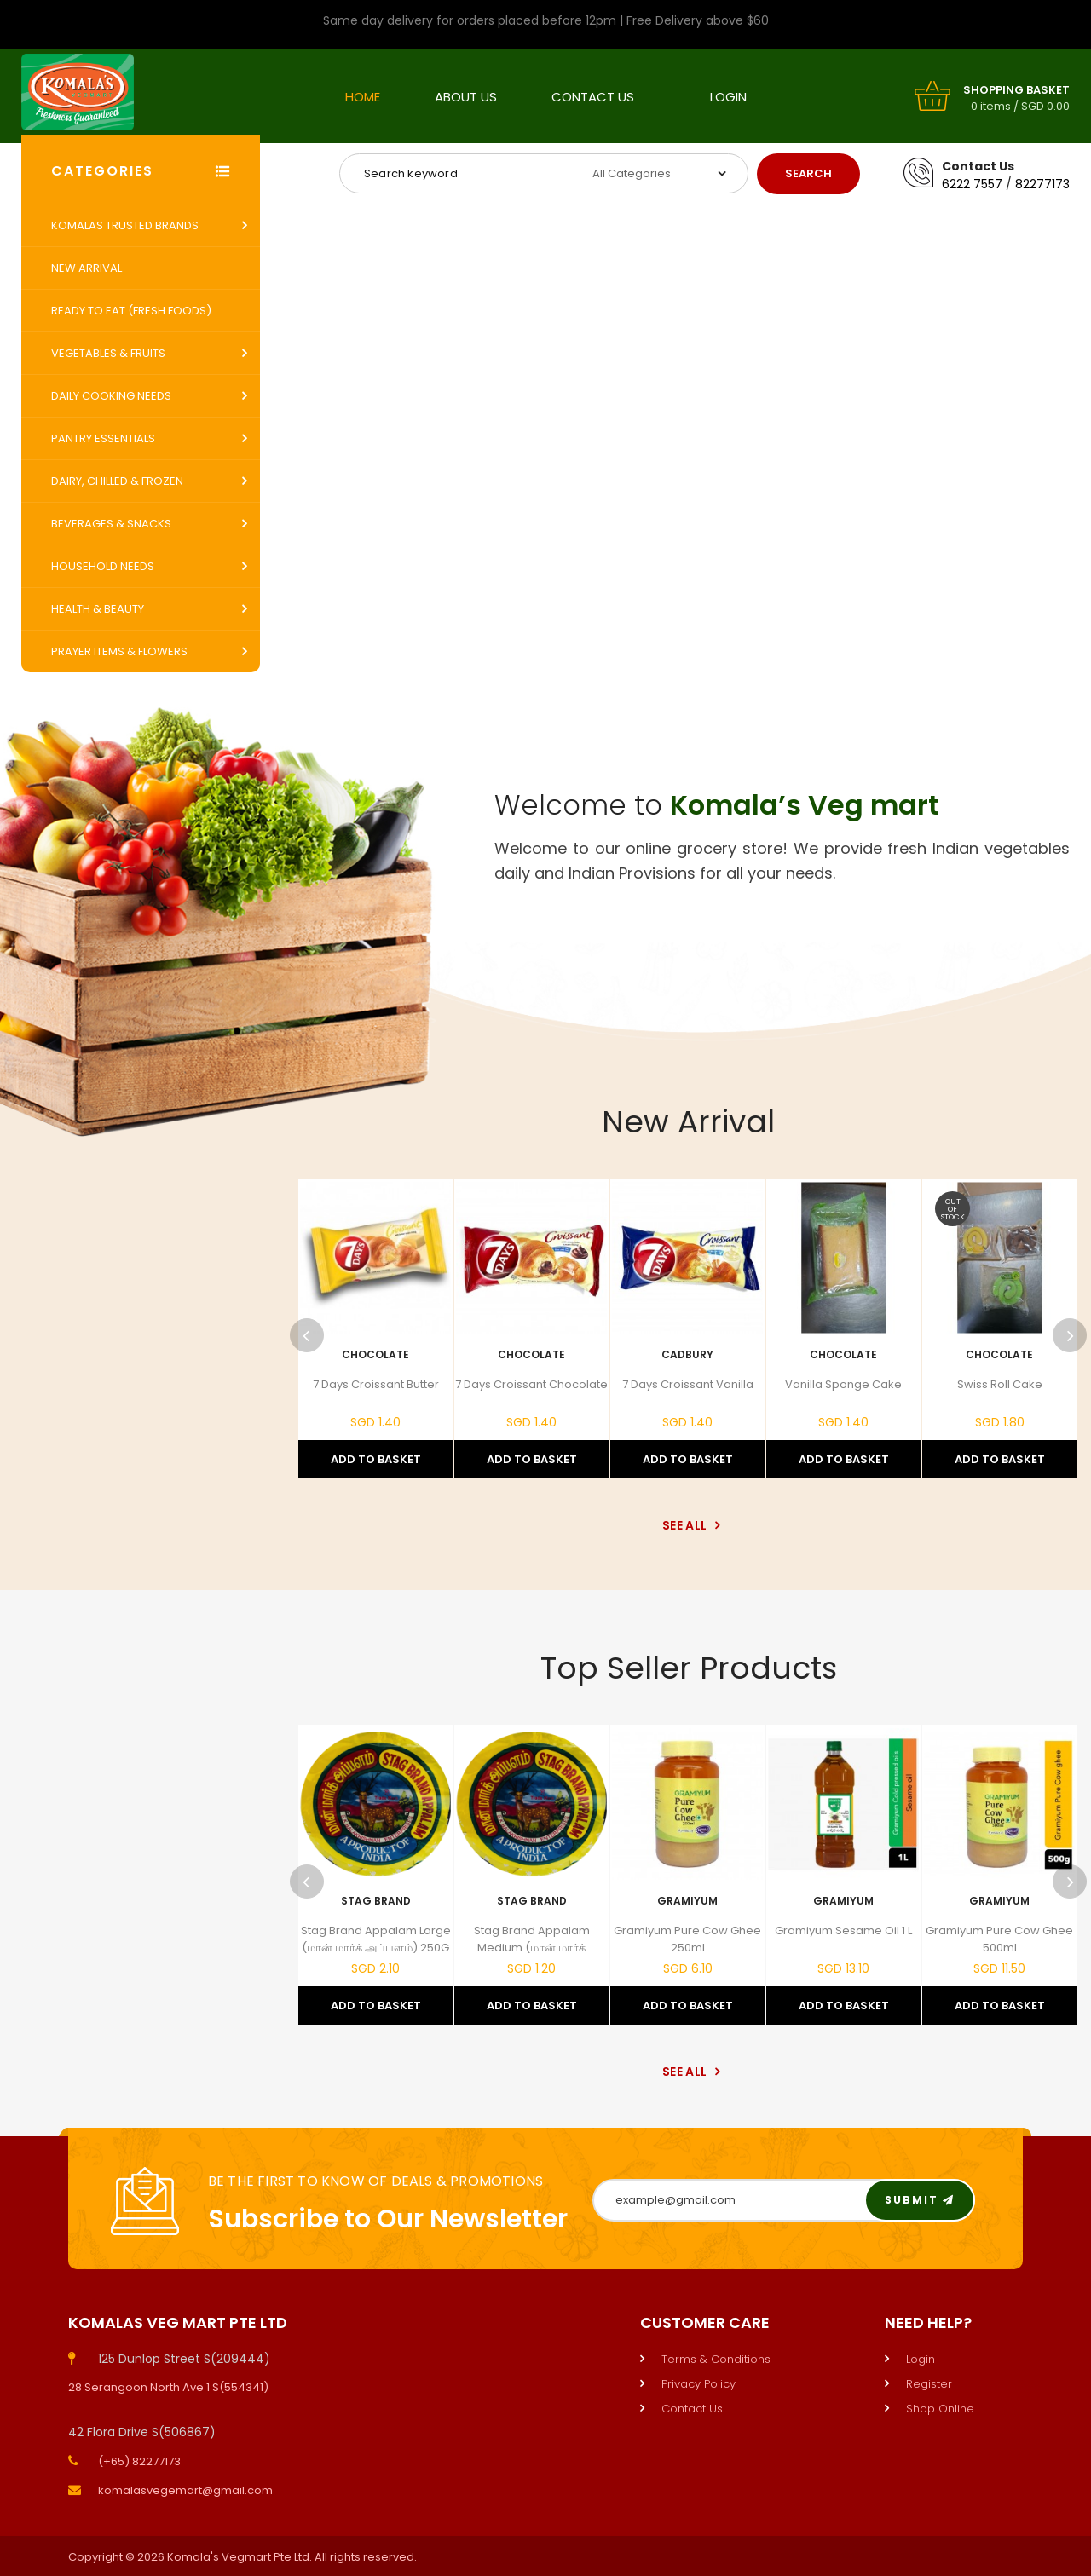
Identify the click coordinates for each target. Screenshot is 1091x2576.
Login (728, 97)
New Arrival (86, 268)
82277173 (1042, 184)
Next (1070, 1335)
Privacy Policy (698, 2384)
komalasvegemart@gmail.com (185, 2490)
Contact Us (592, 97)
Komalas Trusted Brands (125, 225)
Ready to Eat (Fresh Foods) (131, 311)
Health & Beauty (97, 609)
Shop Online (940, 2408)
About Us (466, 97)
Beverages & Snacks (111, 524)
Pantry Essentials (103, 438)
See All (688, 1525)
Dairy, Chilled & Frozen (117, 481)
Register (929, 2384)
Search (808, 173)
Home (362, 97)
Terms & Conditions (716, 2359)
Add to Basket (376, 1459)
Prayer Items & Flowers (119, 651)
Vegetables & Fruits (108, 353)
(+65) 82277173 (139, 2461)
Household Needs (102, 566)
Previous (307, 1335)
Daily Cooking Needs (111, 396)
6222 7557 (972, 184)
